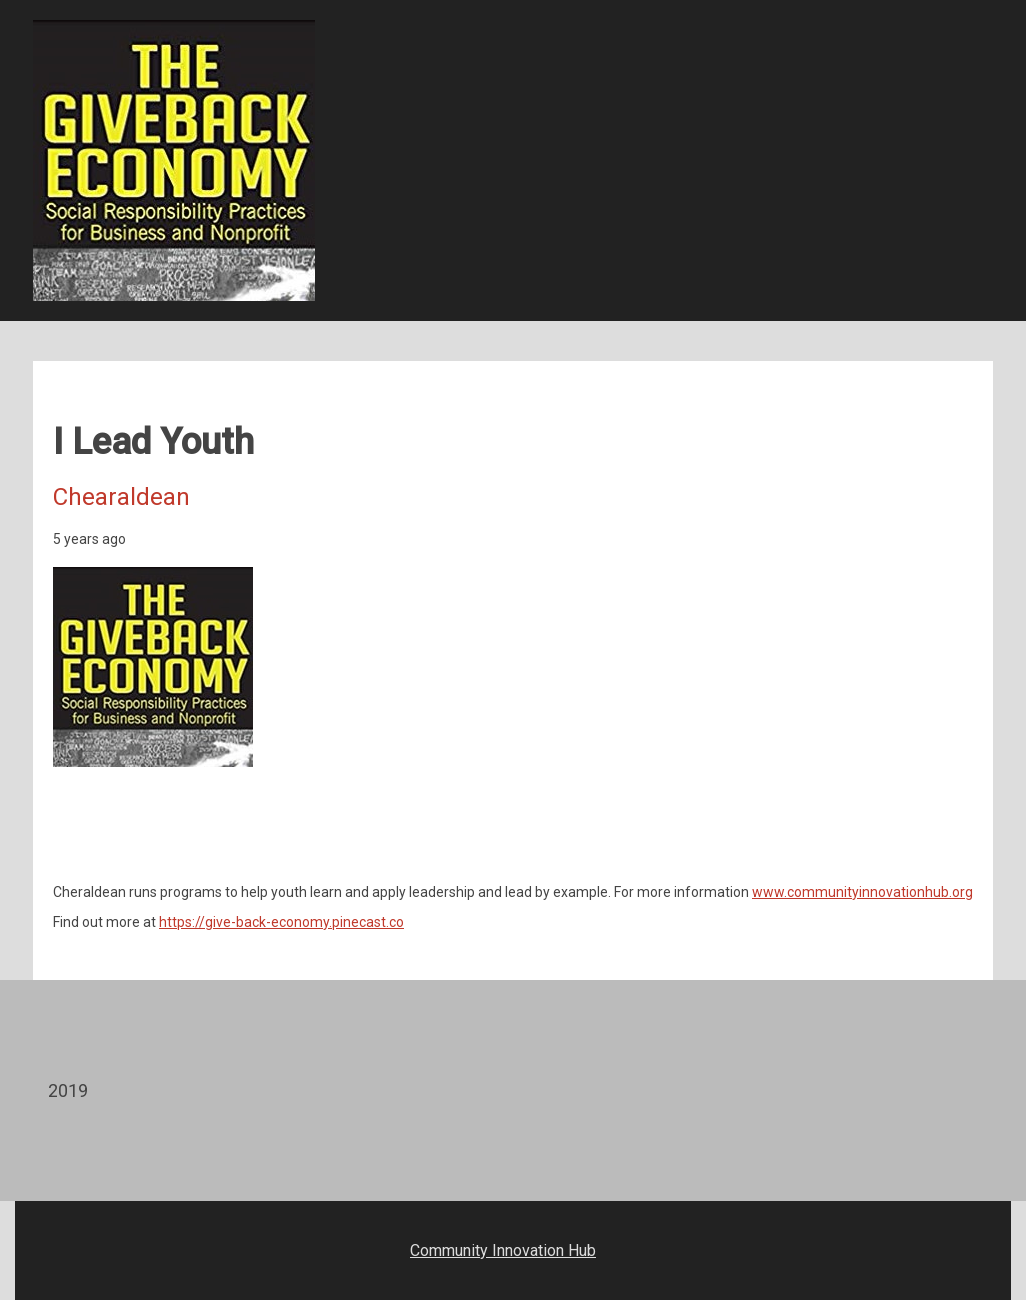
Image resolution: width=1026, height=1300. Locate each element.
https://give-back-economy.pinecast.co (281, 922)
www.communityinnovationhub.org (862, 892)
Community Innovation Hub (503, 1250)
